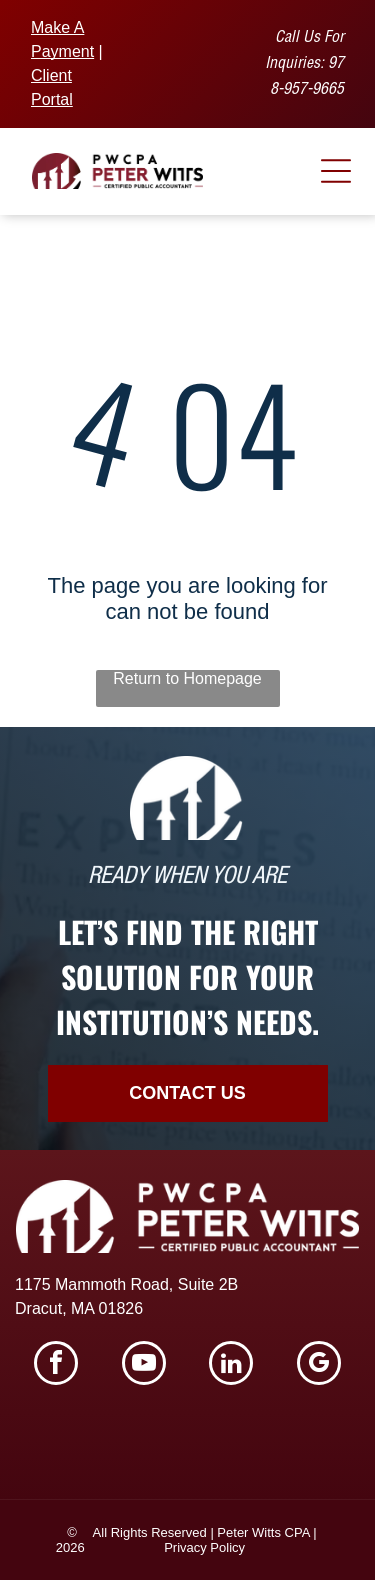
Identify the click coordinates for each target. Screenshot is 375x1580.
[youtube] (144, 1365)
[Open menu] (336, 171)
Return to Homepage (187, 678)
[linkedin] (231, 1365)
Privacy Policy (204, 1547)
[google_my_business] (319, 1365)
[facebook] (56, 1365)
